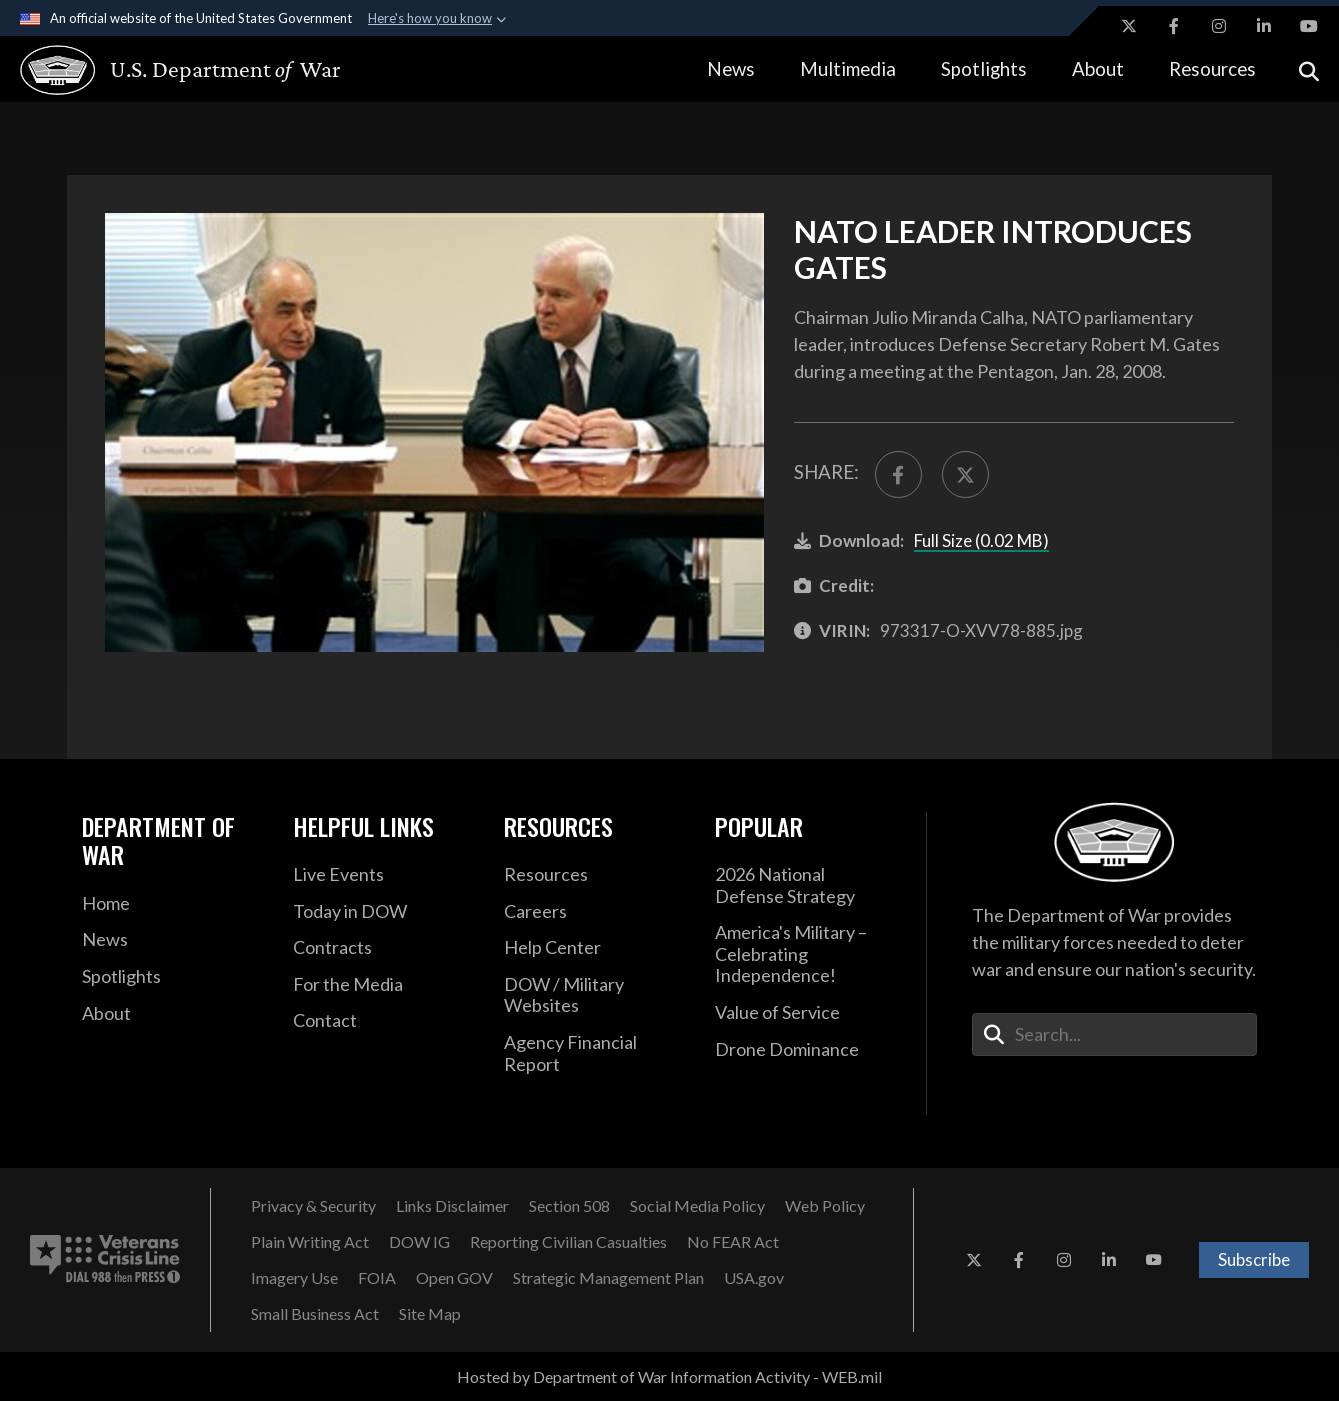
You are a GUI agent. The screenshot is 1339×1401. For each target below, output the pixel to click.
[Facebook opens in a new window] (1174, 26)
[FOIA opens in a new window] (377, 1278)
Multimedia (848, 68)
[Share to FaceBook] (898, 474)
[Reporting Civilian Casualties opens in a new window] (568, 1242)
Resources (1212, 68)
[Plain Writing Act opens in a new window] (310, 1242)
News (731, 68)
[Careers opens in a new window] (594, 912)
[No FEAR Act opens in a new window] (733, 1242)
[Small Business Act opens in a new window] (315, 1314)
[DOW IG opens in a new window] (419, 1242)
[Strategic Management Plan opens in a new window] (608, 1278)
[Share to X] (965, 474)
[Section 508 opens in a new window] (569, 1206)
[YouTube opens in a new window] (1309, 26)
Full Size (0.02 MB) (981, 540)
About (1098, 68)
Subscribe (1254, 1259)
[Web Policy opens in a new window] (825, 1206)
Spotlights (984, 68)
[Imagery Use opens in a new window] (294, 1278)
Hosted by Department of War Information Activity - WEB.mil (669, 1376)
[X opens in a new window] (1129, 26)
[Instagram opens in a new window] (1219, 26)
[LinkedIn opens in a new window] (1264, 26)
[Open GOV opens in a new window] (454, 1278)
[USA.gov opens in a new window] (754, 1278)
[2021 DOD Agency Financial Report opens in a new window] (594, 1053)
